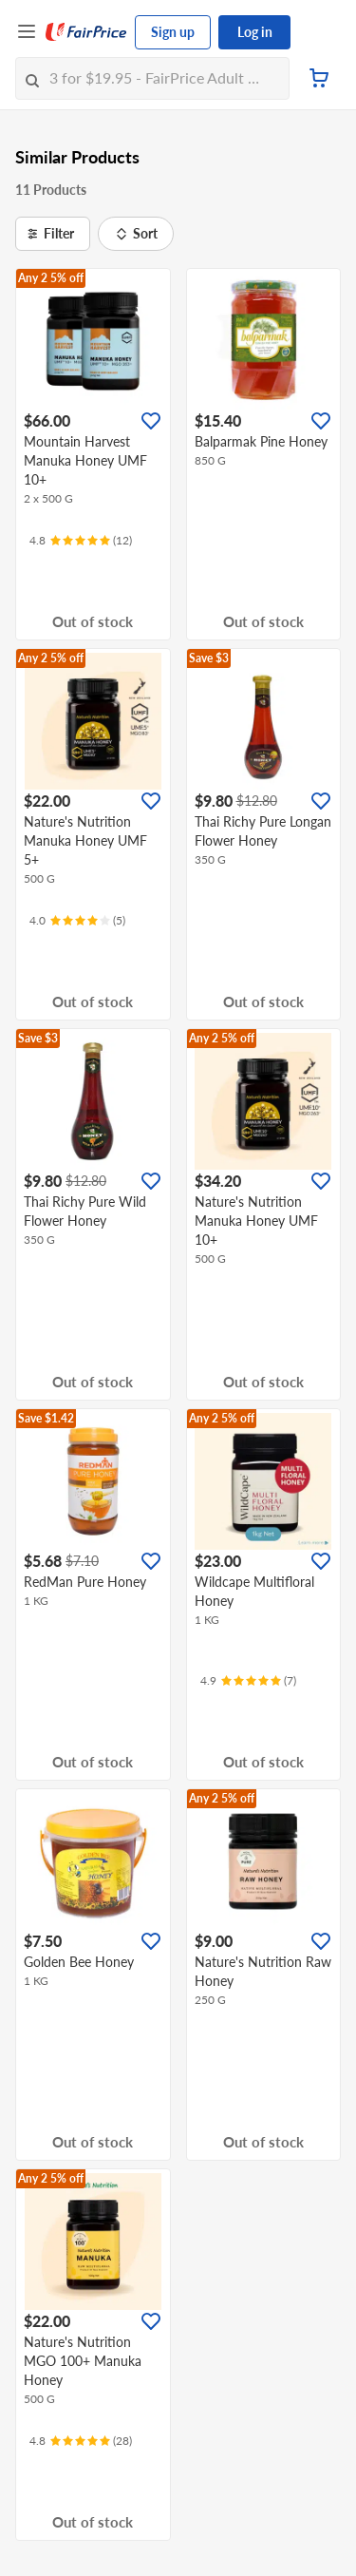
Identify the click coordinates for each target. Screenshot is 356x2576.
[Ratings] (81, 540)
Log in (254, 32)
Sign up (173, 32)
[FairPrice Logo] (86, 32)
